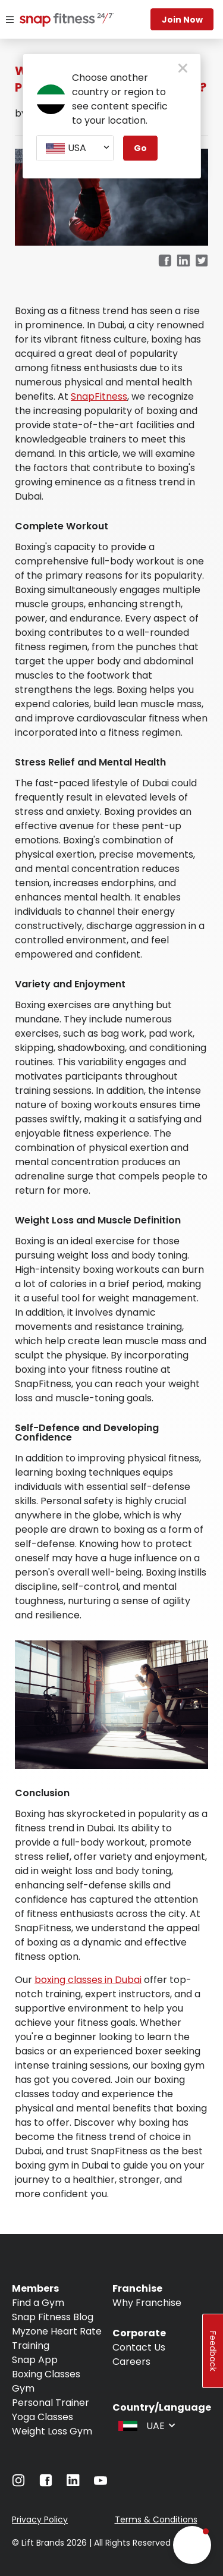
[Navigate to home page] (53, 21)
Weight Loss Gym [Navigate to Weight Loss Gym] (52, 2431)
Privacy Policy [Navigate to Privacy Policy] (40, 2519)
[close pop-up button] (182, 69)
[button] (192, 2545)
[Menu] (10, 20)
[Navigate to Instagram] (18, 2483)
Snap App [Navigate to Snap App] (35, 2360)
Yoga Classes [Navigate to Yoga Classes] (42, 2417)
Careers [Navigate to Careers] (131, 2361)
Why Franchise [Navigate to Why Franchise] (146, 2303)
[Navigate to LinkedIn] (73, 2483)
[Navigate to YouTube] (100, 2483)
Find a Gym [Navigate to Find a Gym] (38, 2303)
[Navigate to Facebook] (45, 2483)
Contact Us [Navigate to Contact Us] (138, 2347)
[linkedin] (183, 261)
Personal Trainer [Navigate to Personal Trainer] (50, 2402)
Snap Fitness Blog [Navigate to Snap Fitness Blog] (52, 2317)
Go (140, 148)
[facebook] (164, 261)
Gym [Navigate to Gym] (23, 2388)
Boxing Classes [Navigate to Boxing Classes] (46, 2374)
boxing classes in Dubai (88, 1980)
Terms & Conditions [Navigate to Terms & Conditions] (156, 2519)
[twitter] (202, 261)
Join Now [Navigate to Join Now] (182, 20)
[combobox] (75, 148)
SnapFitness (99, 396)
